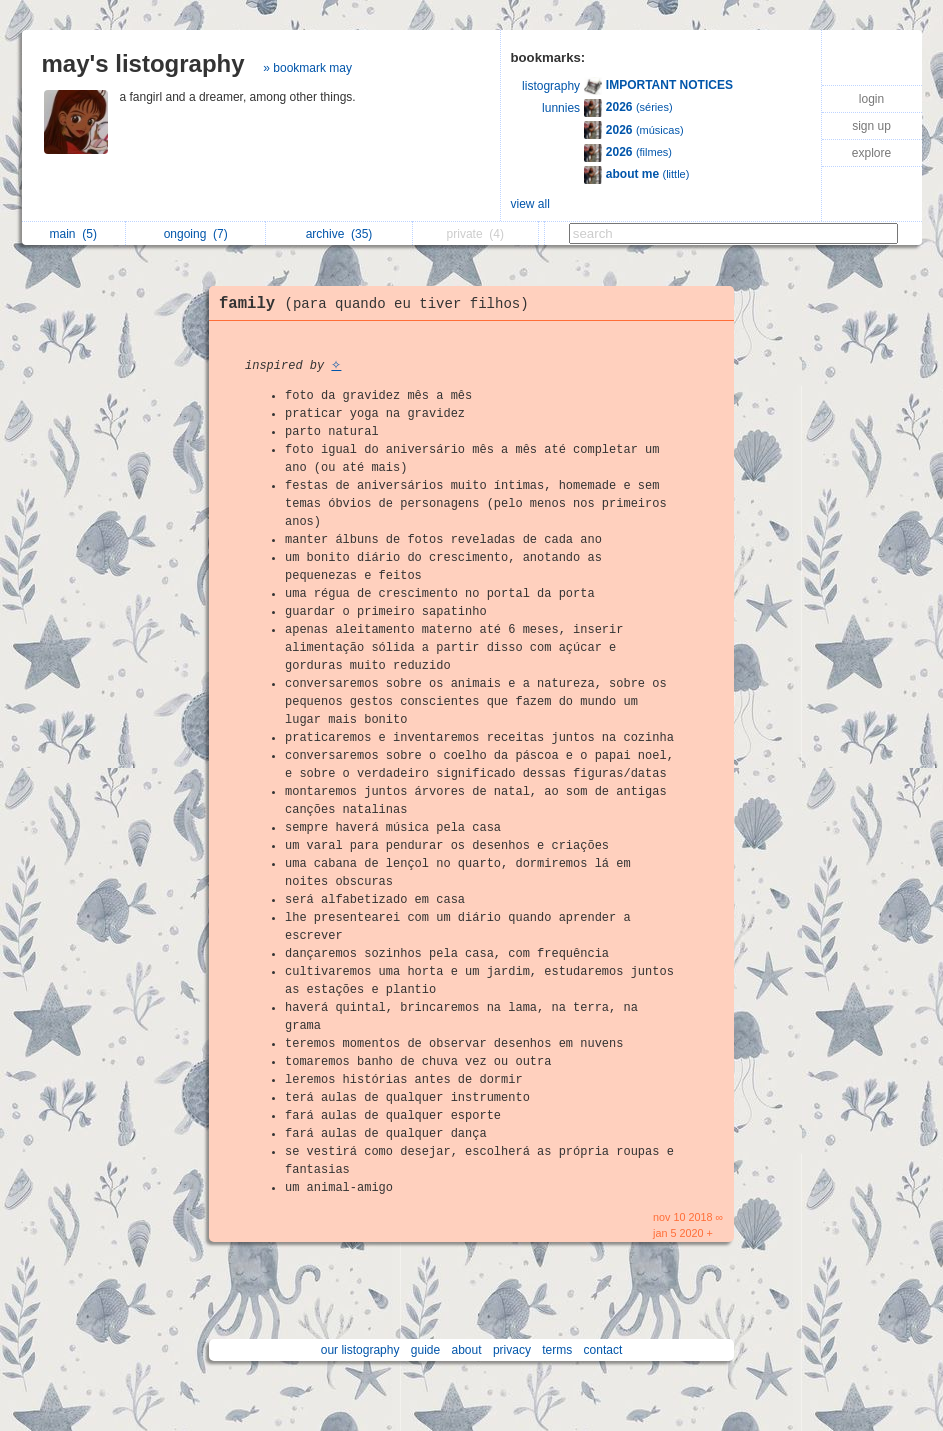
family (379, 304)
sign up (871, 126)
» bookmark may (307, 68)
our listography (360, 1350)
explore (871, 153)
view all (530, 204)
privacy (512, 1350)
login (871, 99)
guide (425, 1350)
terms (557, 1350)
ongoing (196, 234)
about (467, 1350)
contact (603, 1350)
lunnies (561, 108)
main (73, 234)
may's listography (143, 63)
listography (551, 86)
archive (339, 234)
